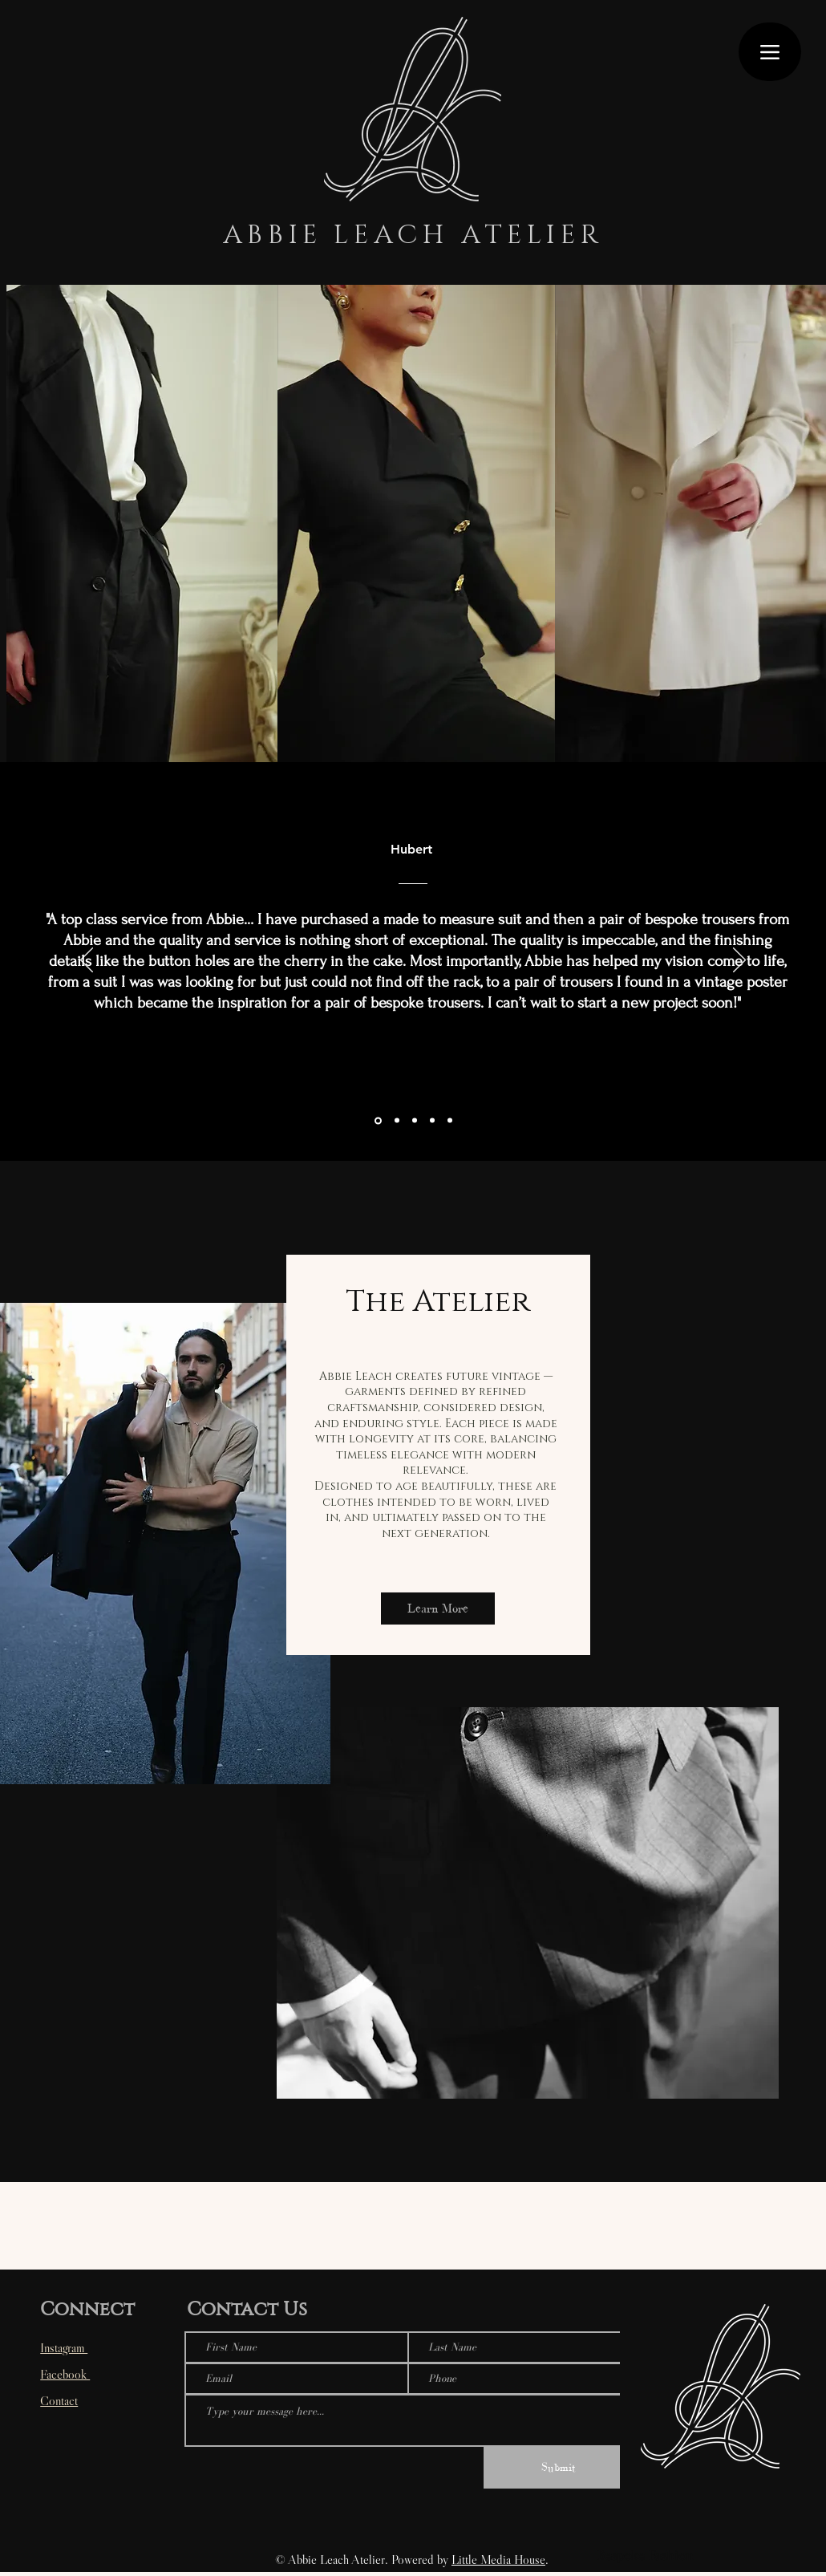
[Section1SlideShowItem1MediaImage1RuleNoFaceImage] (414, 1120)
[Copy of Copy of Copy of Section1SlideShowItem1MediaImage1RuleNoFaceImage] (397, 1120)
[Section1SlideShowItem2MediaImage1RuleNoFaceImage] (378, 1120)
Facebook (65, 2374)
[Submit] (558, 2468)
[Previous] (86, 961)
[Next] (739, 961)
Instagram (63, 2347)
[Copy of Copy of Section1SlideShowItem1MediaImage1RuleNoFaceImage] (432, 1120)
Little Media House (498, 2559)
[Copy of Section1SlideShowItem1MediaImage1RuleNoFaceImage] (449, 1120)
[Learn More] (438, 1608)
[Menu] (770, 51)
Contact (59, 2400)
